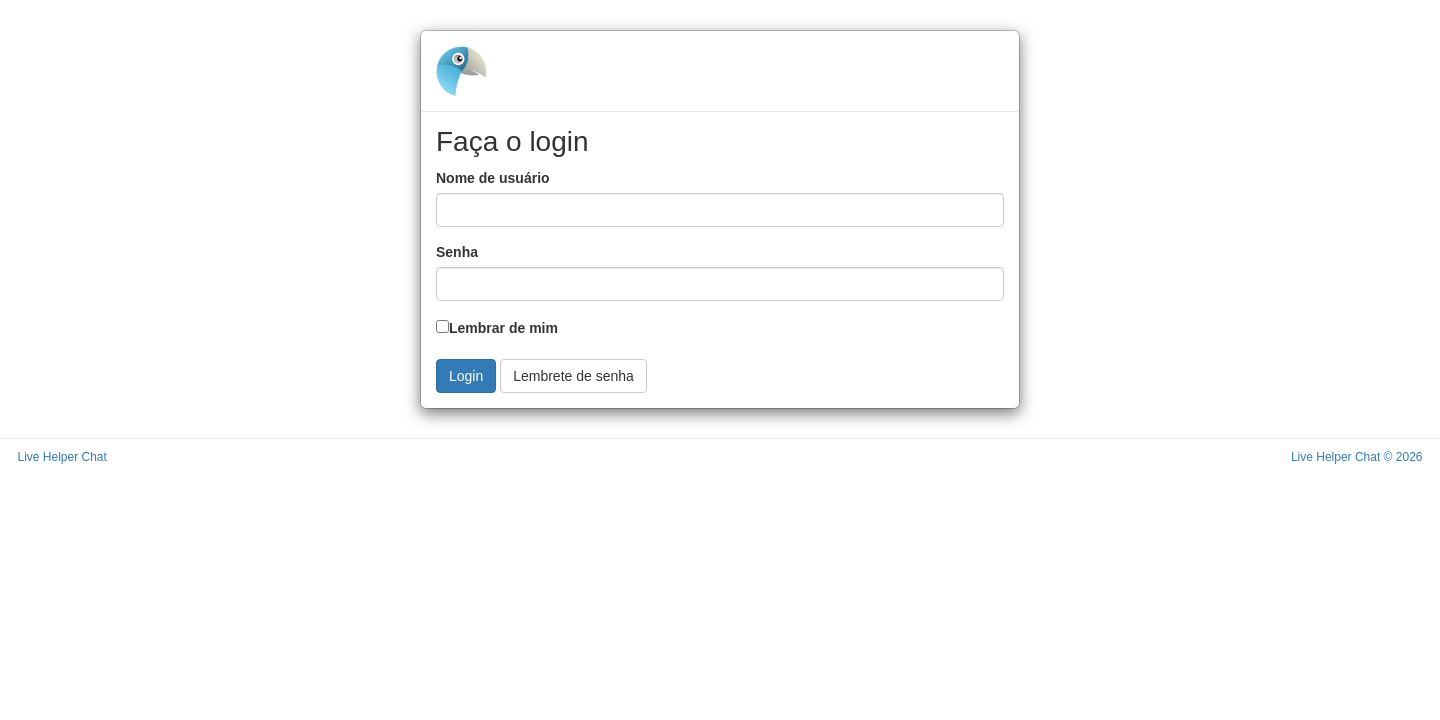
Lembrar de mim (497, 328)
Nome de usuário (493, 178)
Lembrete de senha (573, 376)
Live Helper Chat (62, 457)
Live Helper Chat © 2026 (1357, 457)
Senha (457, 252)
